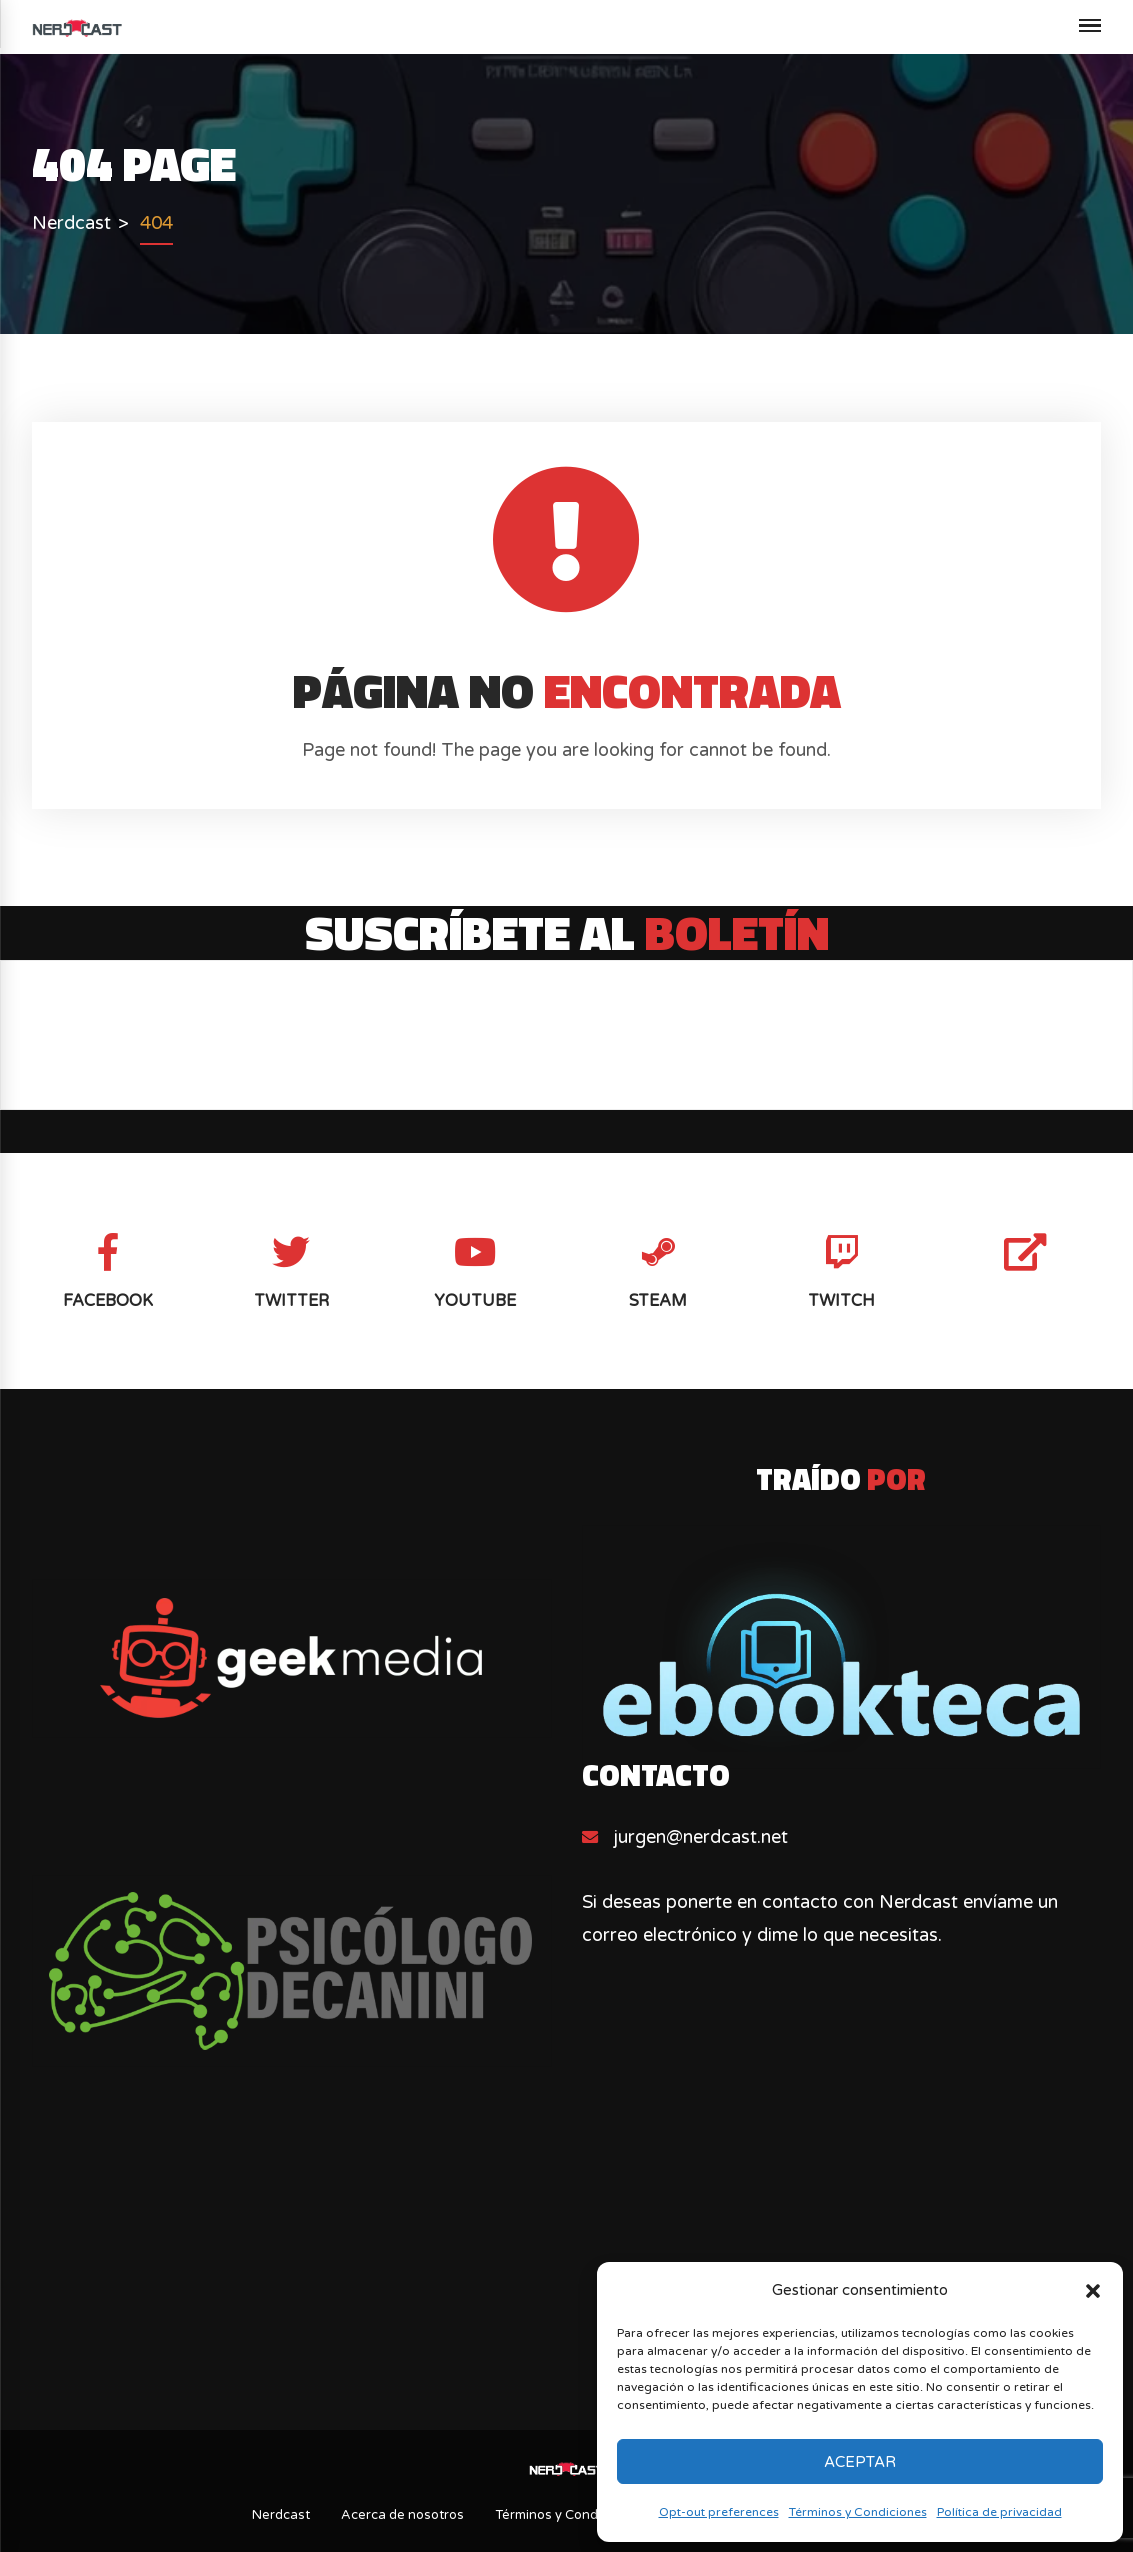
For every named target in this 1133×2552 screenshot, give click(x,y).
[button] (1093, 2291)
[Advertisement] (567, 2258)
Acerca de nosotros (402, 2515)
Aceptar (860, 2462)
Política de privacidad (999, 2512)
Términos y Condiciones (858, 2512)
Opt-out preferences (719, 2512)
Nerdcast (281, 2515)
